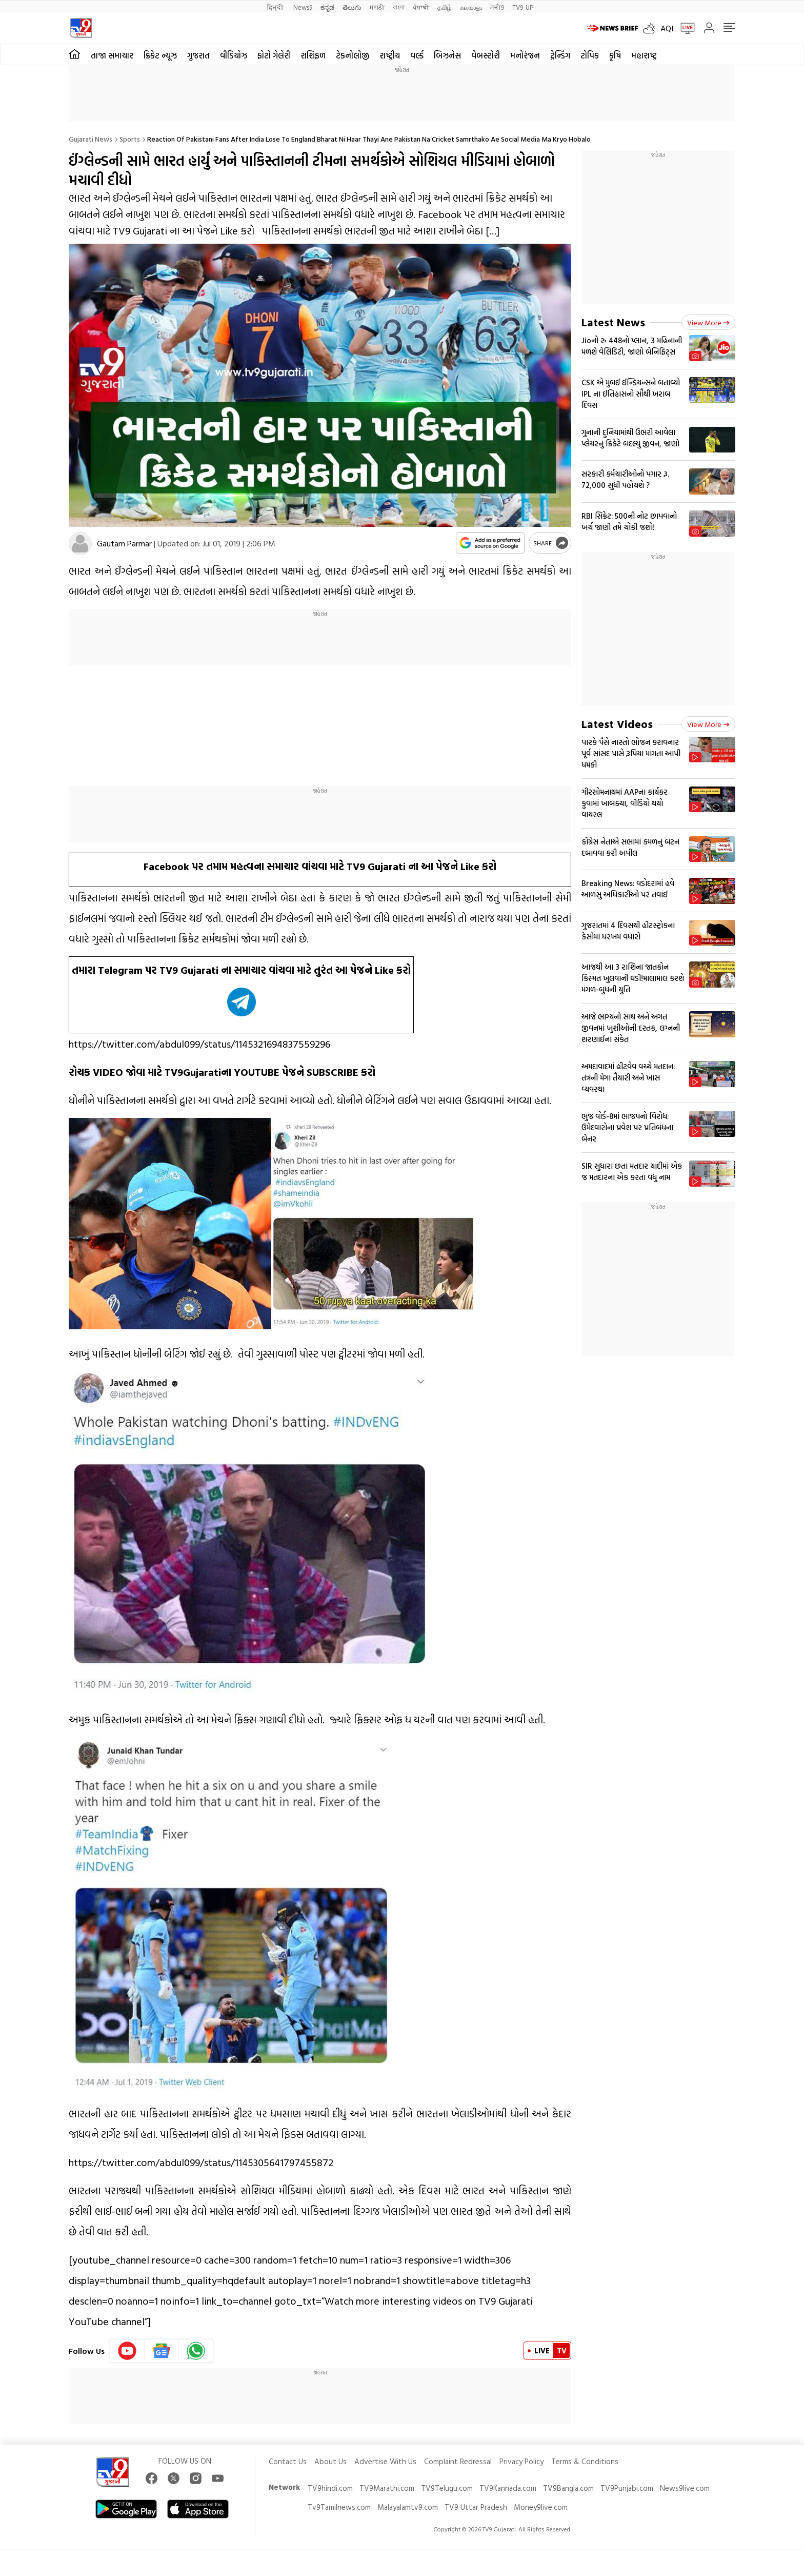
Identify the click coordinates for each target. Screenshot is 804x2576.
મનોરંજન (525, 55)
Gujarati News (90, 138)
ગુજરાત (198, 55)
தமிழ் (444, 7)
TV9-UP (522, 7)
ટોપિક (589, 55)
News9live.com (685, 2488)
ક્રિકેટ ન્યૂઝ (160, 55)
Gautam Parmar (124, 543)
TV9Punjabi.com (626, 2488)
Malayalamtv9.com (407, 2507)
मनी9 (497, 7)
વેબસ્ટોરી (485, 55)
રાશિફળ (313, 55)
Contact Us (288, 2461)
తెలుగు (352, 7)
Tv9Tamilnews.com (339, 2507)
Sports (129, 138)
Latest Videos (617, 723)
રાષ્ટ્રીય (389, 55)
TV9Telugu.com (447, 2488)
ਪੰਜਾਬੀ (421, 7)
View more (708, 322)
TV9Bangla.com (568, 2488)
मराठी (377, 7)
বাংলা (399, 7)
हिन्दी (276, 7)
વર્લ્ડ (417, 55)
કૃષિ (615, 55)
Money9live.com (541, 2507)
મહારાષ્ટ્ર (644, 55)
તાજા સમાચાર (112, 55)
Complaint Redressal (458, 2461)
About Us (330, 2461)
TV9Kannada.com (507, 2488)
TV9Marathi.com (386, 2488)
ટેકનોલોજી (352, 55)
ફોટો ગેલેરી (273, 55)
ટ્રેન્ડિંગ (560, 55)
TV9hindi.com (330, 2488)
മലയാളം (471, 7)
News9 (302, 7)
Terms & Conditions (584, 2461)
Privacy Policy (521, 2461)
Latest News (613, 321)
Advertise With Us (385, 2461)
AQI (666, 28)
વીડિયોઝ (233, 55)
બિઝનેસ (447, 55)
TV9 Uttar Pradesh (476, 2507)
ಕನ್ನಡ (327, 7)
